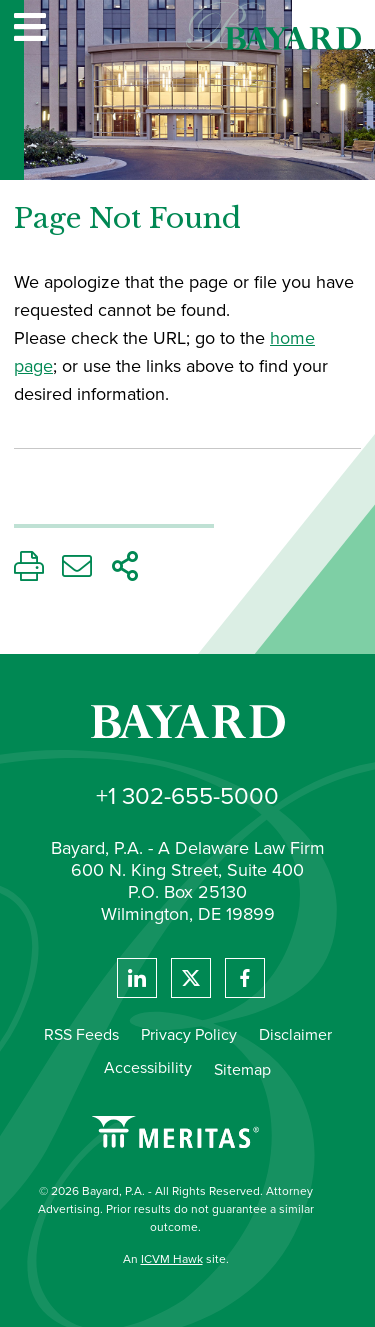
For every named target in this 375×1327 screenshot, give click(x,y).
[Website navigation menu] (30, 29)
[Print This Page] (29, 571)
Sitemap (242, 1069)
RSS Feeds (81, 1034)
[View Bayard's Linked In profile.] (137, 978)
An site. (176, 1259)
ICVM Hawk (172, 1259)
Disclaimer (295, 1034)
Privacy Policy (189, 1034)
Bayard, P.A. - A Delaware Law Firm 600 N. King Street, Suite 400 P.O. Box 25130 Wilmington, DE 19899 (188, 882)
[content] (187, 338)
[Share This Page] (125, 571)
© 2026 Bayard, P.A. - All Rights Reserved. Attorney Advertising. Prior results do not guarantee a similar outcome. (176, 1209)
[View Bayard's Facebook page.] (245, 978)
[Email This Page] (77, 571)
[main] (187, 338)
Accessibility (148, 1067)
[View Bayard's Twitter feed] (191, 978)
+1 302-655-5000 (187, 796)
